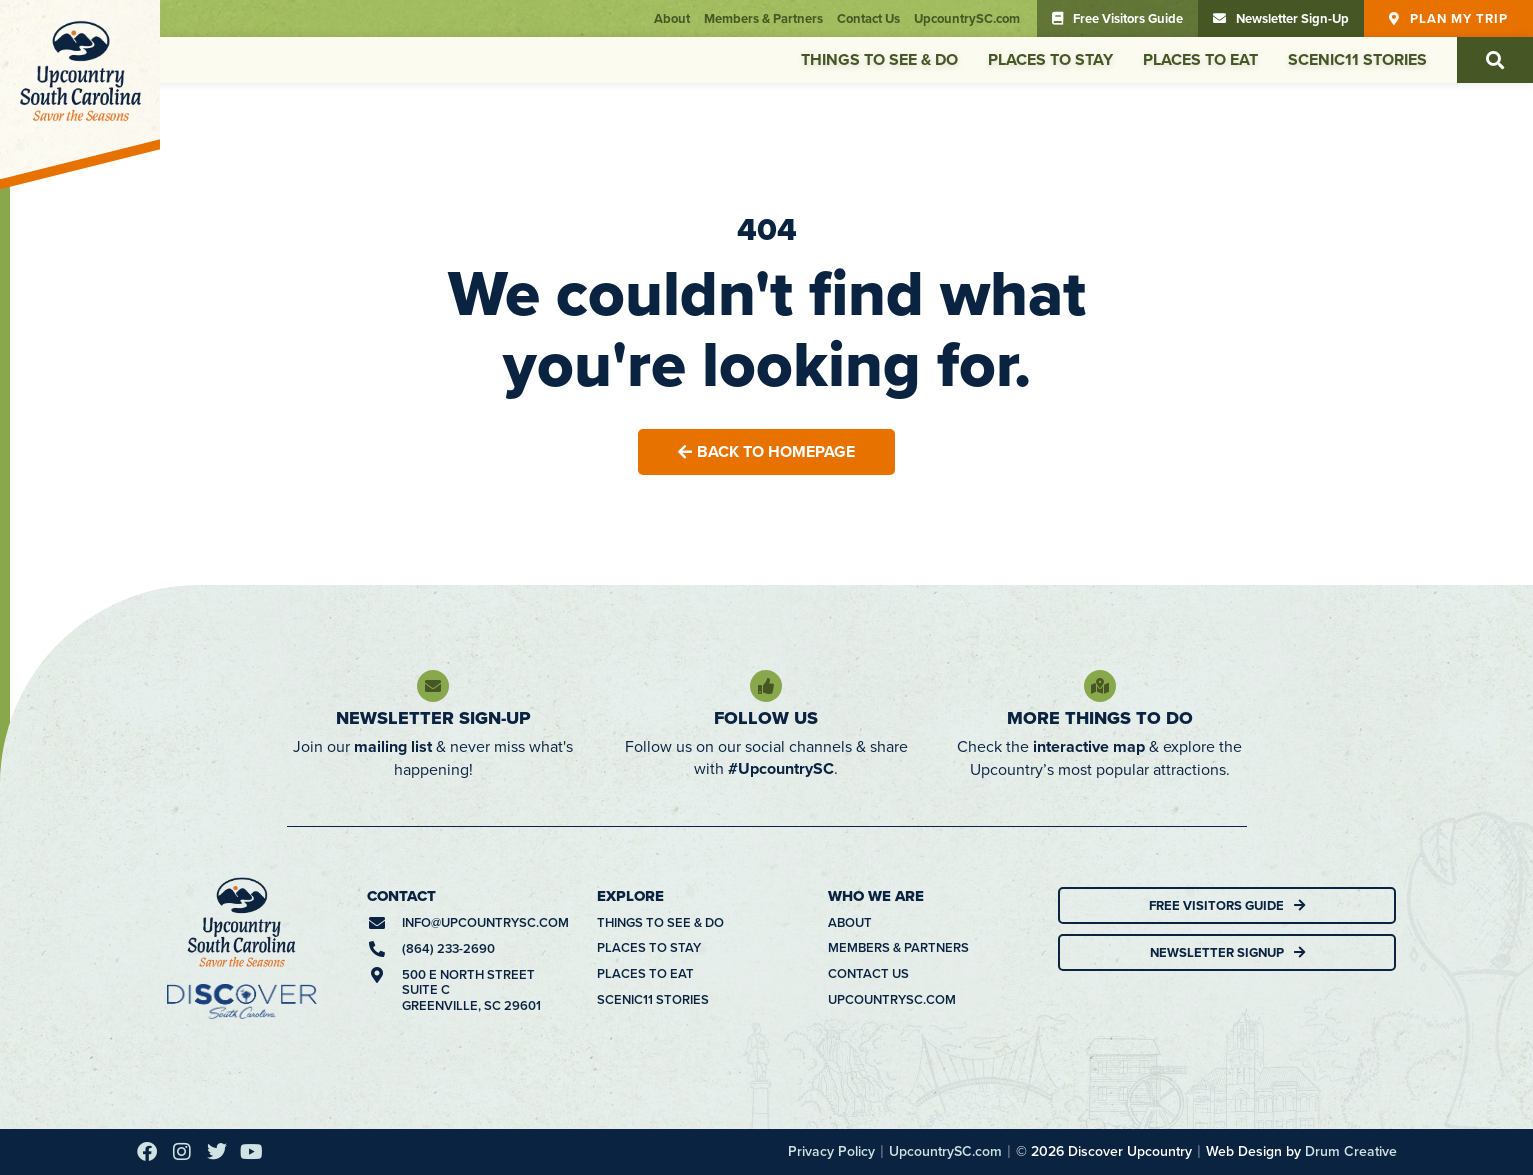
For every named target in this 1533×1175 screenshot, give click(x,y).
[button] (1495, 60)
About (672, 18)
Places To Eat (1200, 59)
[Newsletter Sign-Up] (433, 686)
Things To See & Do (879, 59)
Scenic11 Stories (1357, 59)
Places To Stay (1050, 59)
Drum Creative (1351, 1151)
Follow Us (766, 718)
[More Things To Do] (1100, 686)
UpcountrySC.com (967, 18)
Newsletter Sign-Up (433, 718)
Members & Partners (763, 18)
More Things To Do (1100, 718)
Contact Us (868, 18)
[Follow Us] (766, 686)
